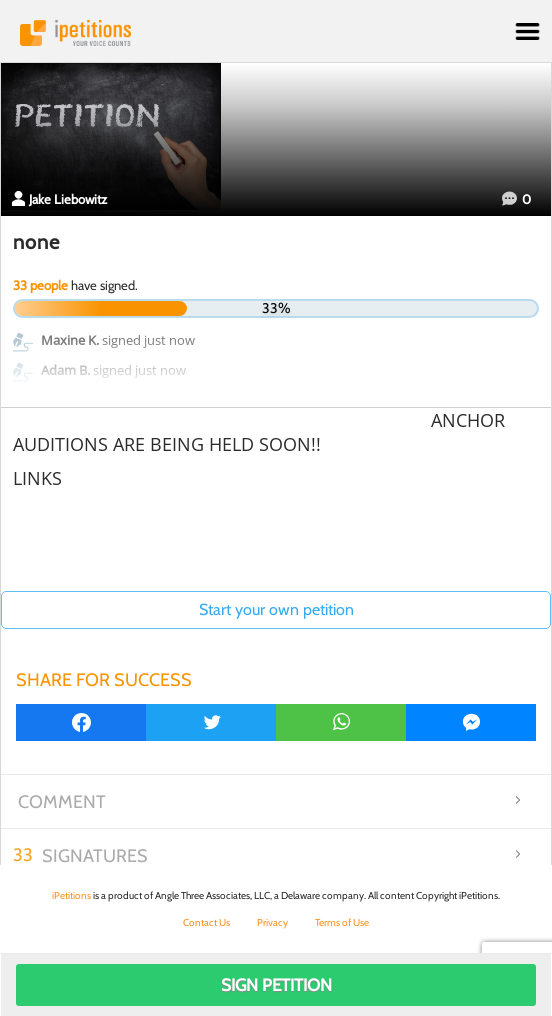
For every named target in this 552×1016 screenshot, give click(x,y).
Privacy (272, 922)
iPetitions (276, 33)
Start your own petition (276, 609)
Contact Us (206, 922)
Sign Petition (276, 985)
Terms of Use (342, 922)
